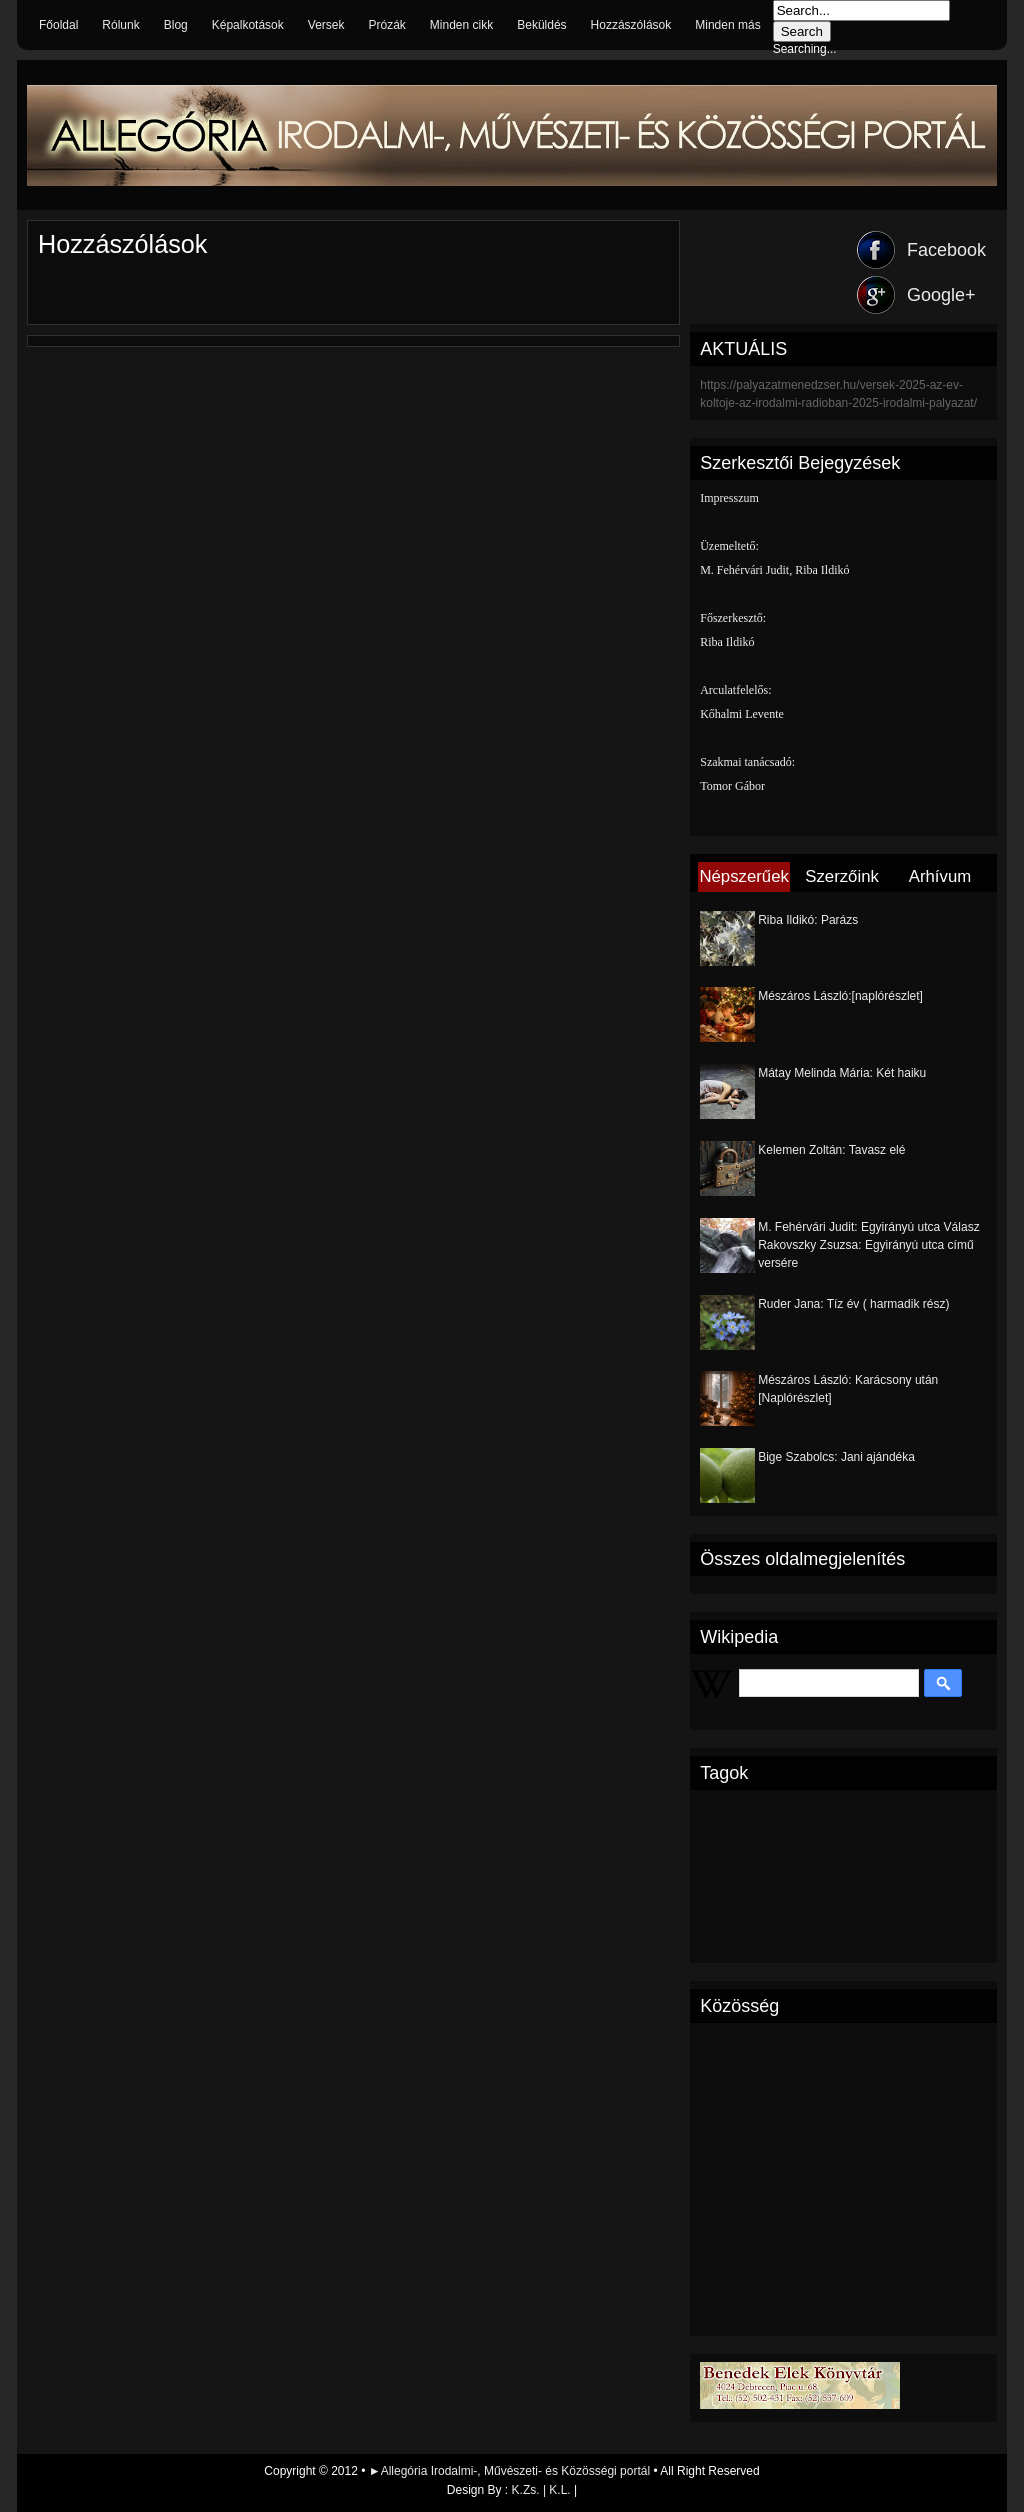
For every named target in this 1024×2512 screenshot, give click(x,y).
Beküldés (541, 25)
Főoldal (58, 25)
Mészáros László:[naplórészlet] (840, 996)
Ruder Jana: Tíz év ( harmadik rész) (853, 1304)
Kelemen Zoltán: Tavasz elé (831, 1150)
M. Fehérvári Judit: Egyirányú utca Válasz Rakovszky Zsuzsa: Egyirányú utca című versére (868, 1245)
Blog (176, 25)
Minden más (727, 25)
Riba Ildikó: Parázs (808, 920)
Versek (326, 25)
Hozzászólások (631, 25)
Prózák (386, 25)
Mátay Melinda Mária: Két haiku (842, 1073)
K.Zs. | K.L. (541, 2490)
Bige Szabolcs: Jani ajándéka (836, 1457)
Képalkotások (248, 25)
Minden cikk (461, 25)
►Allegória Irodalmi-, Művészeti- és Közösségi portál (511, 2471)
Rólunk (120, 25)
